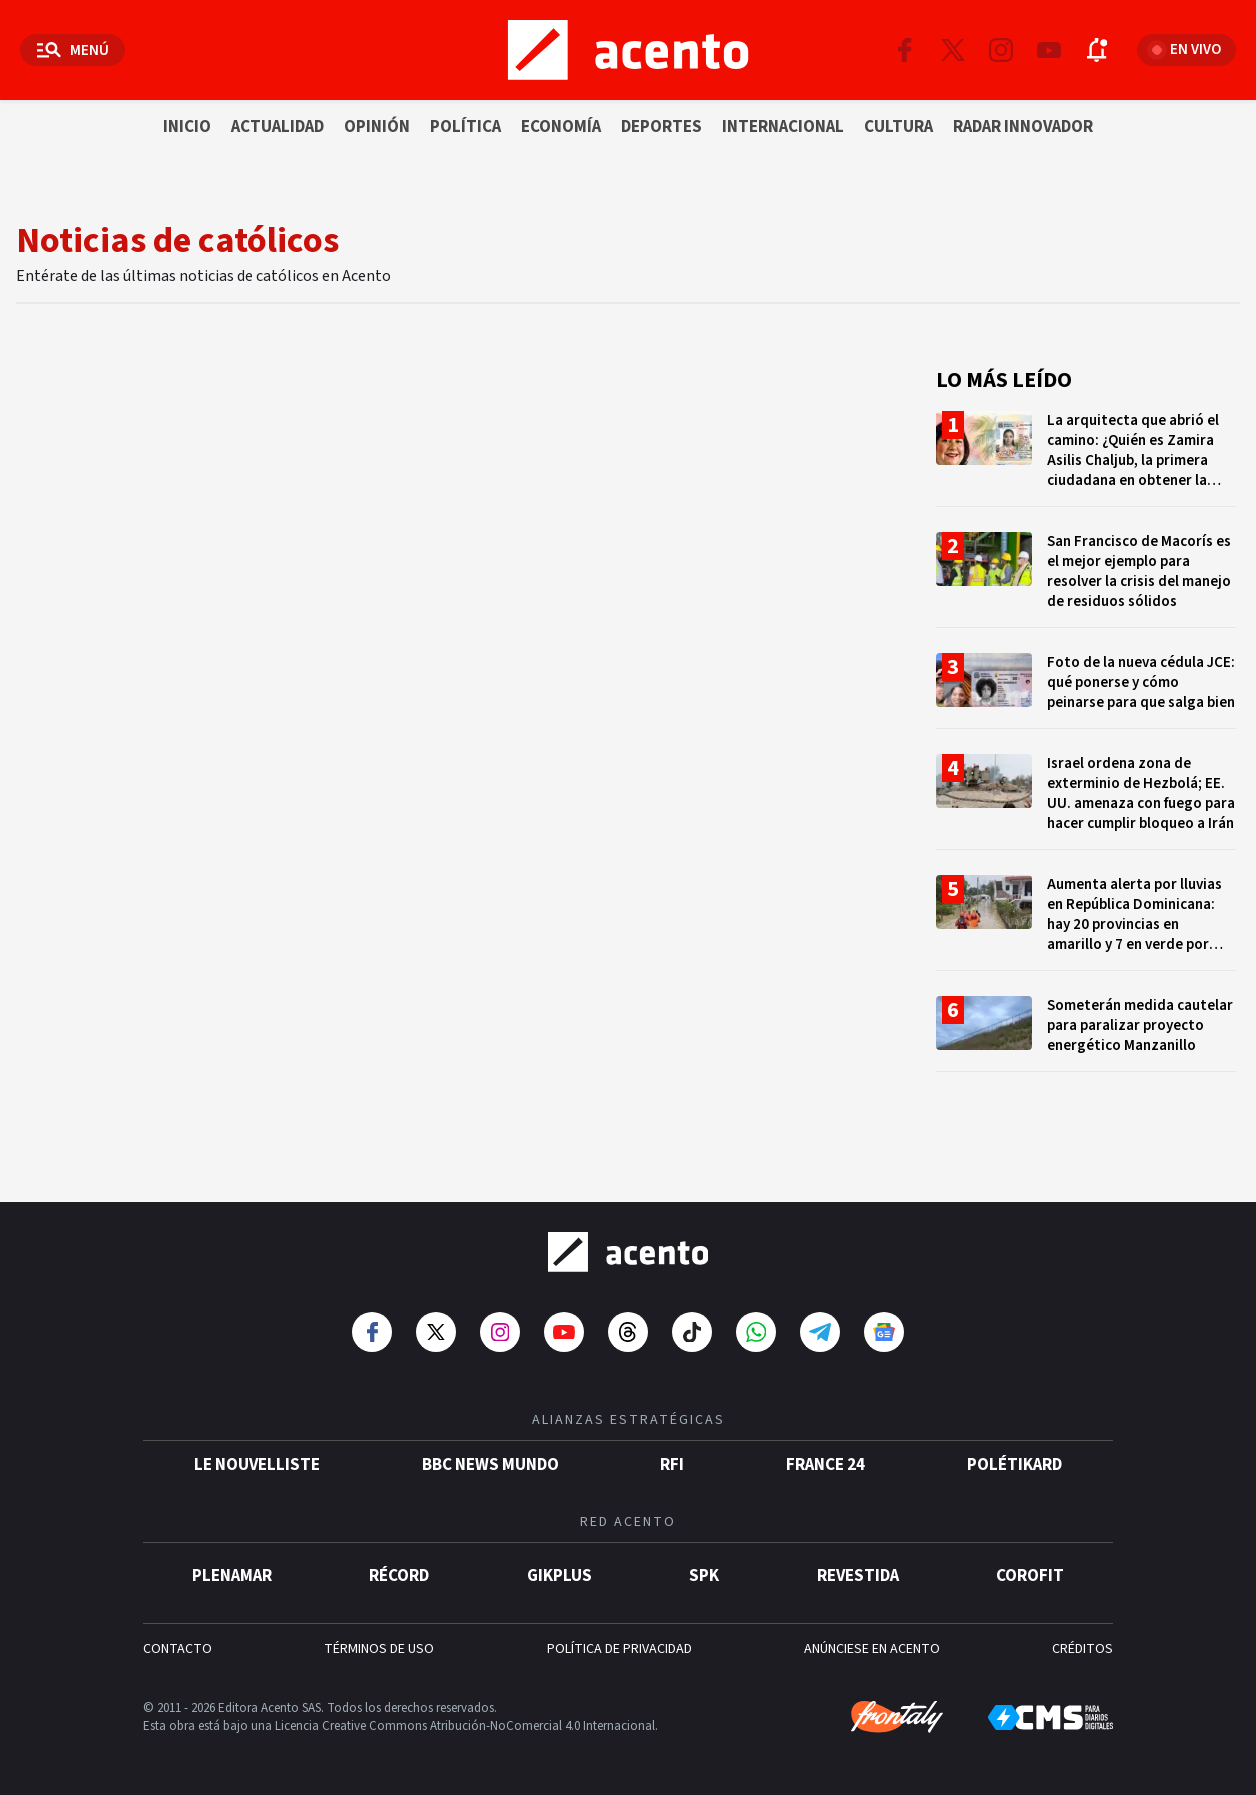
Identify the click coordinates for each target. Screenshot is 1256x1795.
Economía (561, 127)
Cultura (898, 127)
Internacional (783, 127)
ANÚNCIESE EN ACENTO (872, 1649)
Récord (399, 1576)
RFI (672, 1465)
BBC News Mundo (490, 1465)
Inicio (187, 127)
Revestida (858, 1576)
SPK (704, 1576)
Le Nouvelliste (257, 1465)
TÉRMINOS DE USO (379, 1649)
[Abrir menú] (72, 50)
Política (465, 127)
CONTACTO (177, 1649)
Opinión (377, 127)
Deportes (661, 127)
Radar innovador (1023, 127)
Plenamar (232, 1576)
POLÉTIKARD (1014, 1465)
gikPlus (559, 1576)
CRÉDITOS (1082, 1649)
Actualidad (277, 127)
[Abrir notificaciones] (1097, 50)
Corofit (1030, 1576)
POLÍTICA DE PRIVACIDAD (619, 1649)
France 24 (825, 1465)
